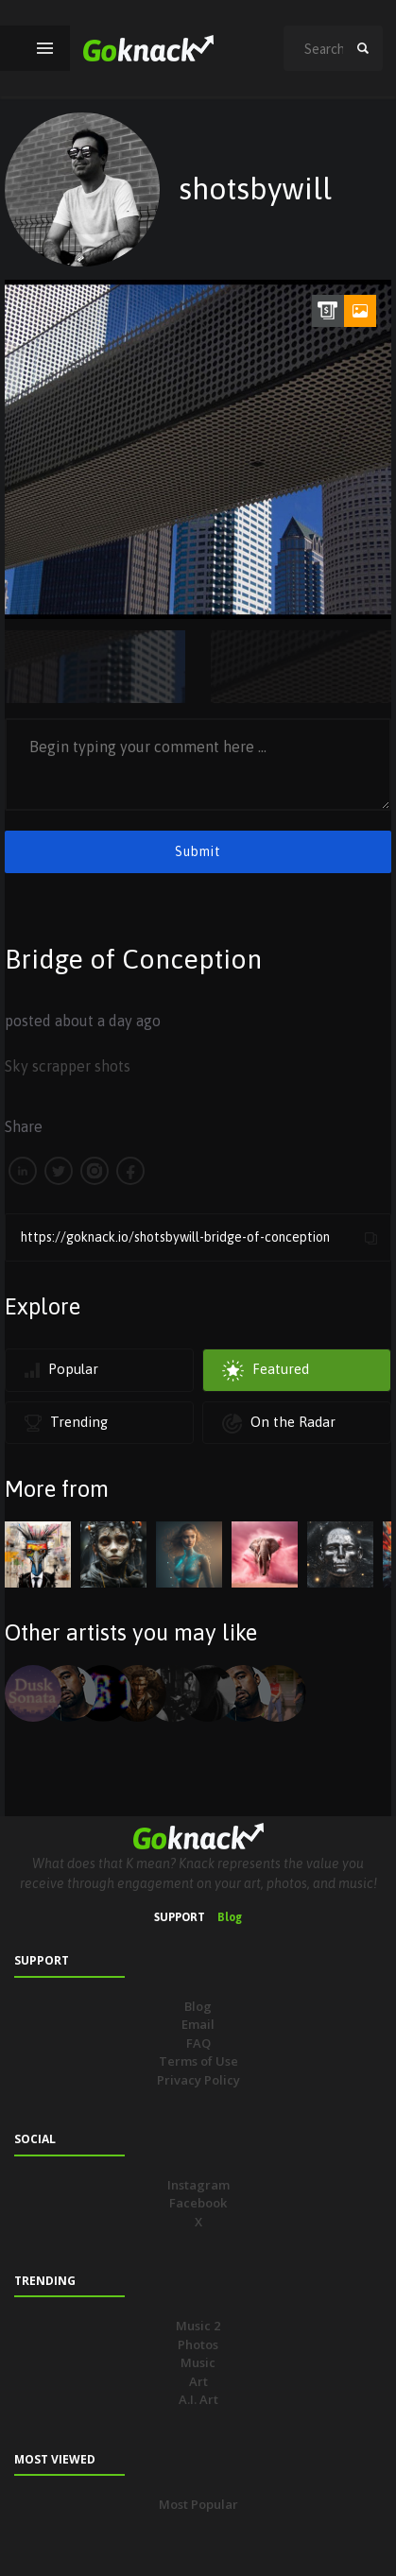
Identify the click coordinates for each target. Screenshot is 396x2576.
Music (198, 2362)
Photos (198, 2344)
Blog (229, 1917)
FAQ (198, 2043)
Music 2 (198, 2325)
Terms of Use (198, 2060)
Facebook (198, 2202)
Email (198, 2024)
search (363, 48)
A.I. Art (198, 2399)
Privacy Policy (198, 2079)
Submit (198, 851)
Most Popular (198, 2504)
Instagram (198, 2184)
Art (198, 2381)
